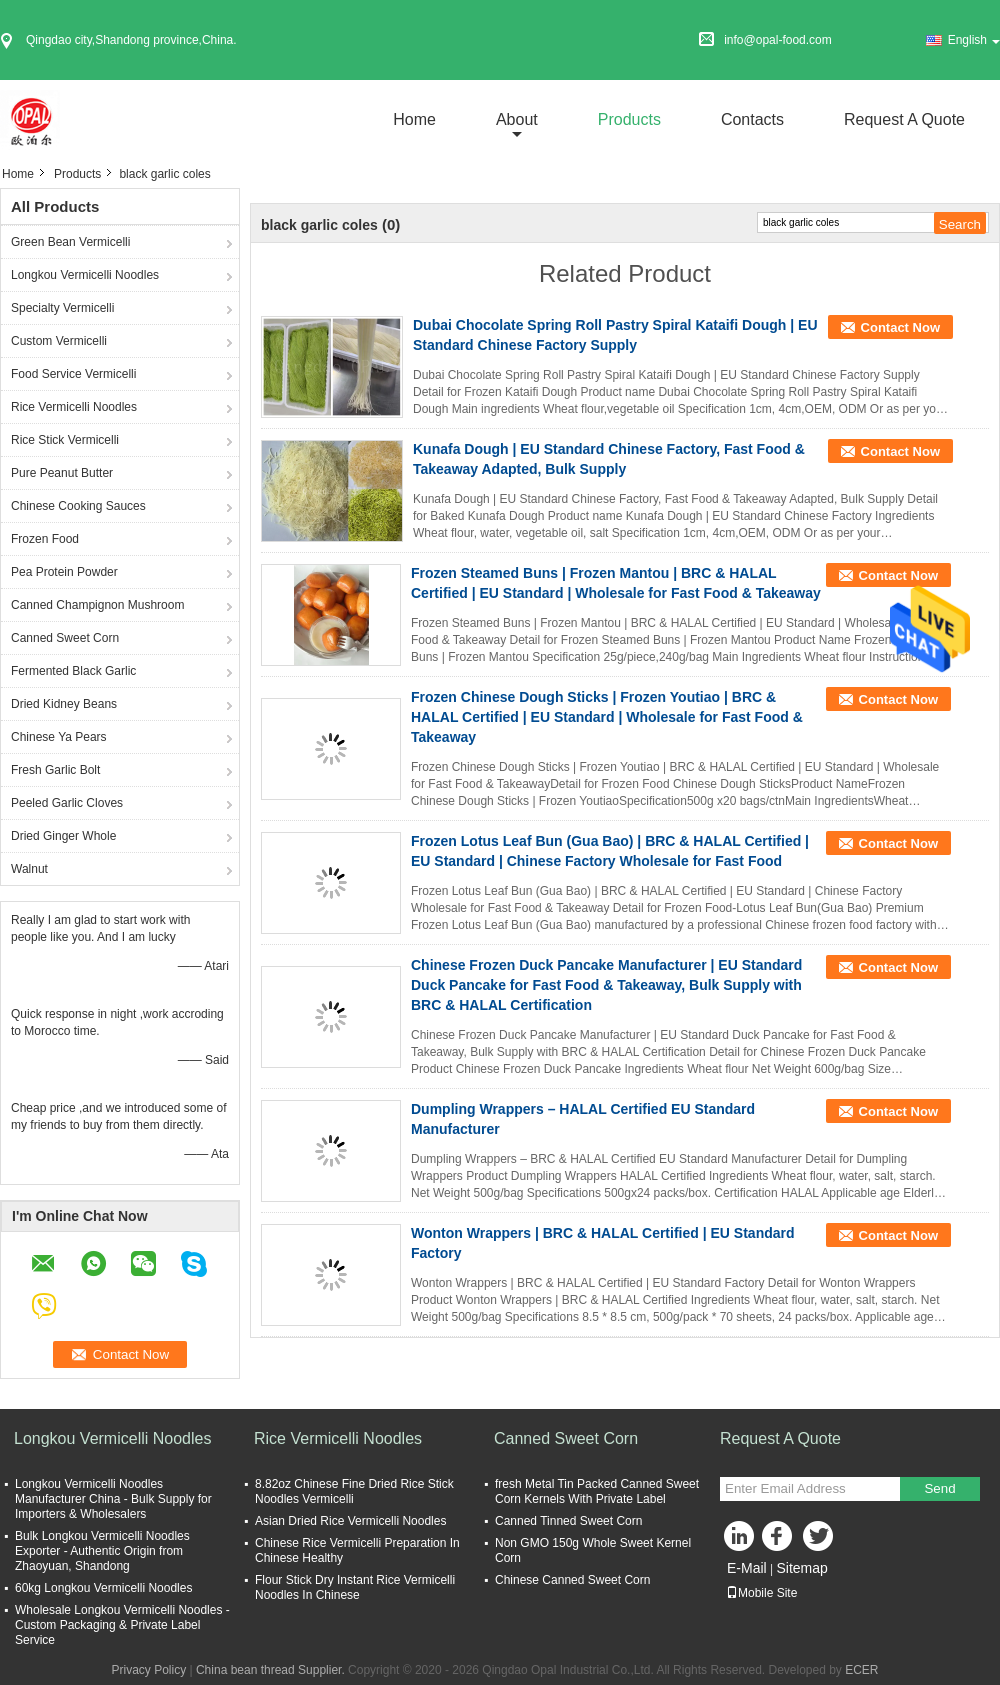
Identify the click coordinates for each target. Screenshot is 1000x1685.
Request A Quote (904, 119)
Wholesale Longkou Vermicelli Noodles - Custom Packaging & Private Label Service (122, 1625)
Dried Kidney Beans (64, 704)
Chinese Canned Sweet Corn (572, 1580)
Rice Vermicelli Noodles (74, 407)
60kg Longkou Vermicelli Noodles (103, 1588)
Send (939, 1488)
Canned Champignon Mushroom (97, 605)
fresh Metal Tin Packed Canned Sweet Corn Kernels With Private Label (597, 1491)
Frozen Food (45, 539)
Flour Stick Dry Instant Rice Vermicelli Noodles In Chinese (355, 1587)
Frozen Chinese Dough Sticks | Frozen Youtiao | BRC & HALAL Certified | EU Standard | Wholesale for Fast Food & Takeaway (607, 717)
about (517, 119)
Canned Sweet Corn (65, 638)
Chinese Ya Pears (59, 737)
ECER (861, 1670)
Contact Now (900, 327)
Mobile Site (761, 1593)
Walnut (29, 869)
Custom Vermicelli (59, 341)
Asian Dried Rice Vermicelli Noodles (350, 1521)
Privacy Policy (148, 1670)
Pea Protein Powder (64, 572)
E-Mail (747, 1568)
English (974, 40)
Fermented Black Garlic (73, 671)
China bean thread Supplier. (272, 1670)
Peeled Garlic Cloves (67, 803)
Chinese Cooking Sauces (78, 506)
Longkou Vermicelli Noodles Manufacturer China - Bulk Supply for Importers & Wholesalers (113, 1499)
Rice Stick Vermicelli (65, 440)
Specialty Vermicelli (62, 308)
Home (414, 119)
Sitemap (801, 1568)
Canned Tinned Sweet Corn (568, 1521)
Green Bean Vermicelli (70, 242)
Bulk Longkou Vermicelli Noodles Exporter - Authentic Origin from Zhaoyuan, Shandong (102, 1551)
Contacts (752, 119)
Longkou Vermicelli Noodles (85, 275)
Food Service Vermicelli (73, 374)
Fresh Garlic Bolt (55, 770)
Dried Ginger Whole (63, 836)
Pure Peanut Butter (62, 473)
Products (629, 119)
